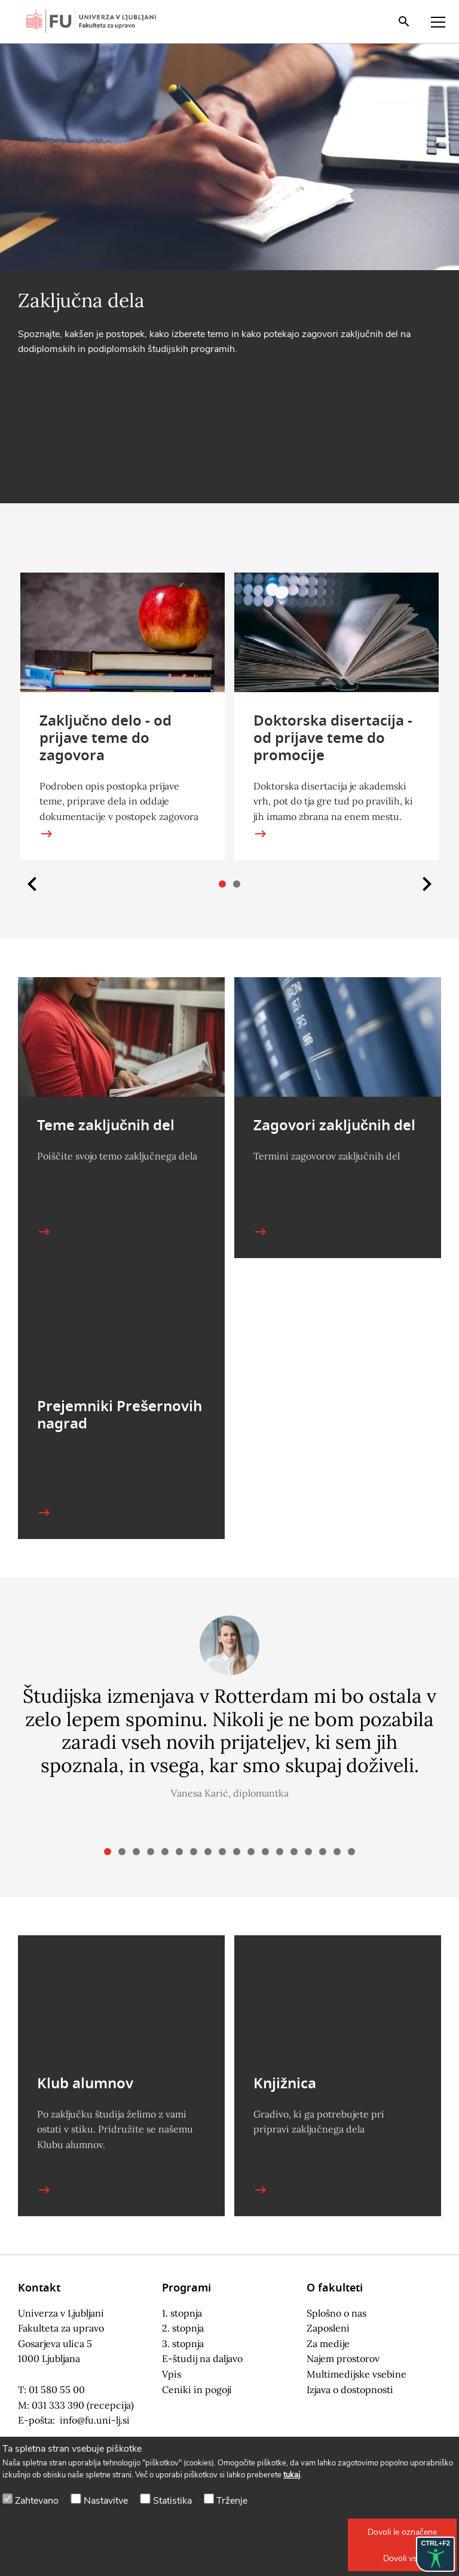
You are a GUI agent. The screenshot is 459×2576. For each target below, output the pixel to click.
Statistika (172, 2500)
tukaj (291, 2475)
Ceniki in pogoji (197, 2390)
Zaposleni (328, 2328)
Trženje (231, 2500)
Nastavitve (106, 2500)
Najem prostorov (343, 2358)
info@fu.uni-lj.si (95, 2420)
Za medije (328, 2343)
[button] (402, 2532)
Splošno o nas (336, 2313)
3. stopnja (183, 2343)
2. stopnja (183, 2328)
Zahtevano (37, 2500)
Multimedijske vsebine (356, 2374)
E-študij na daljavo (202, 2358)
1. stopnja (182, 2313)
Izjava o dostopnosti (350, 2390)
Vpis (171, 2374)
